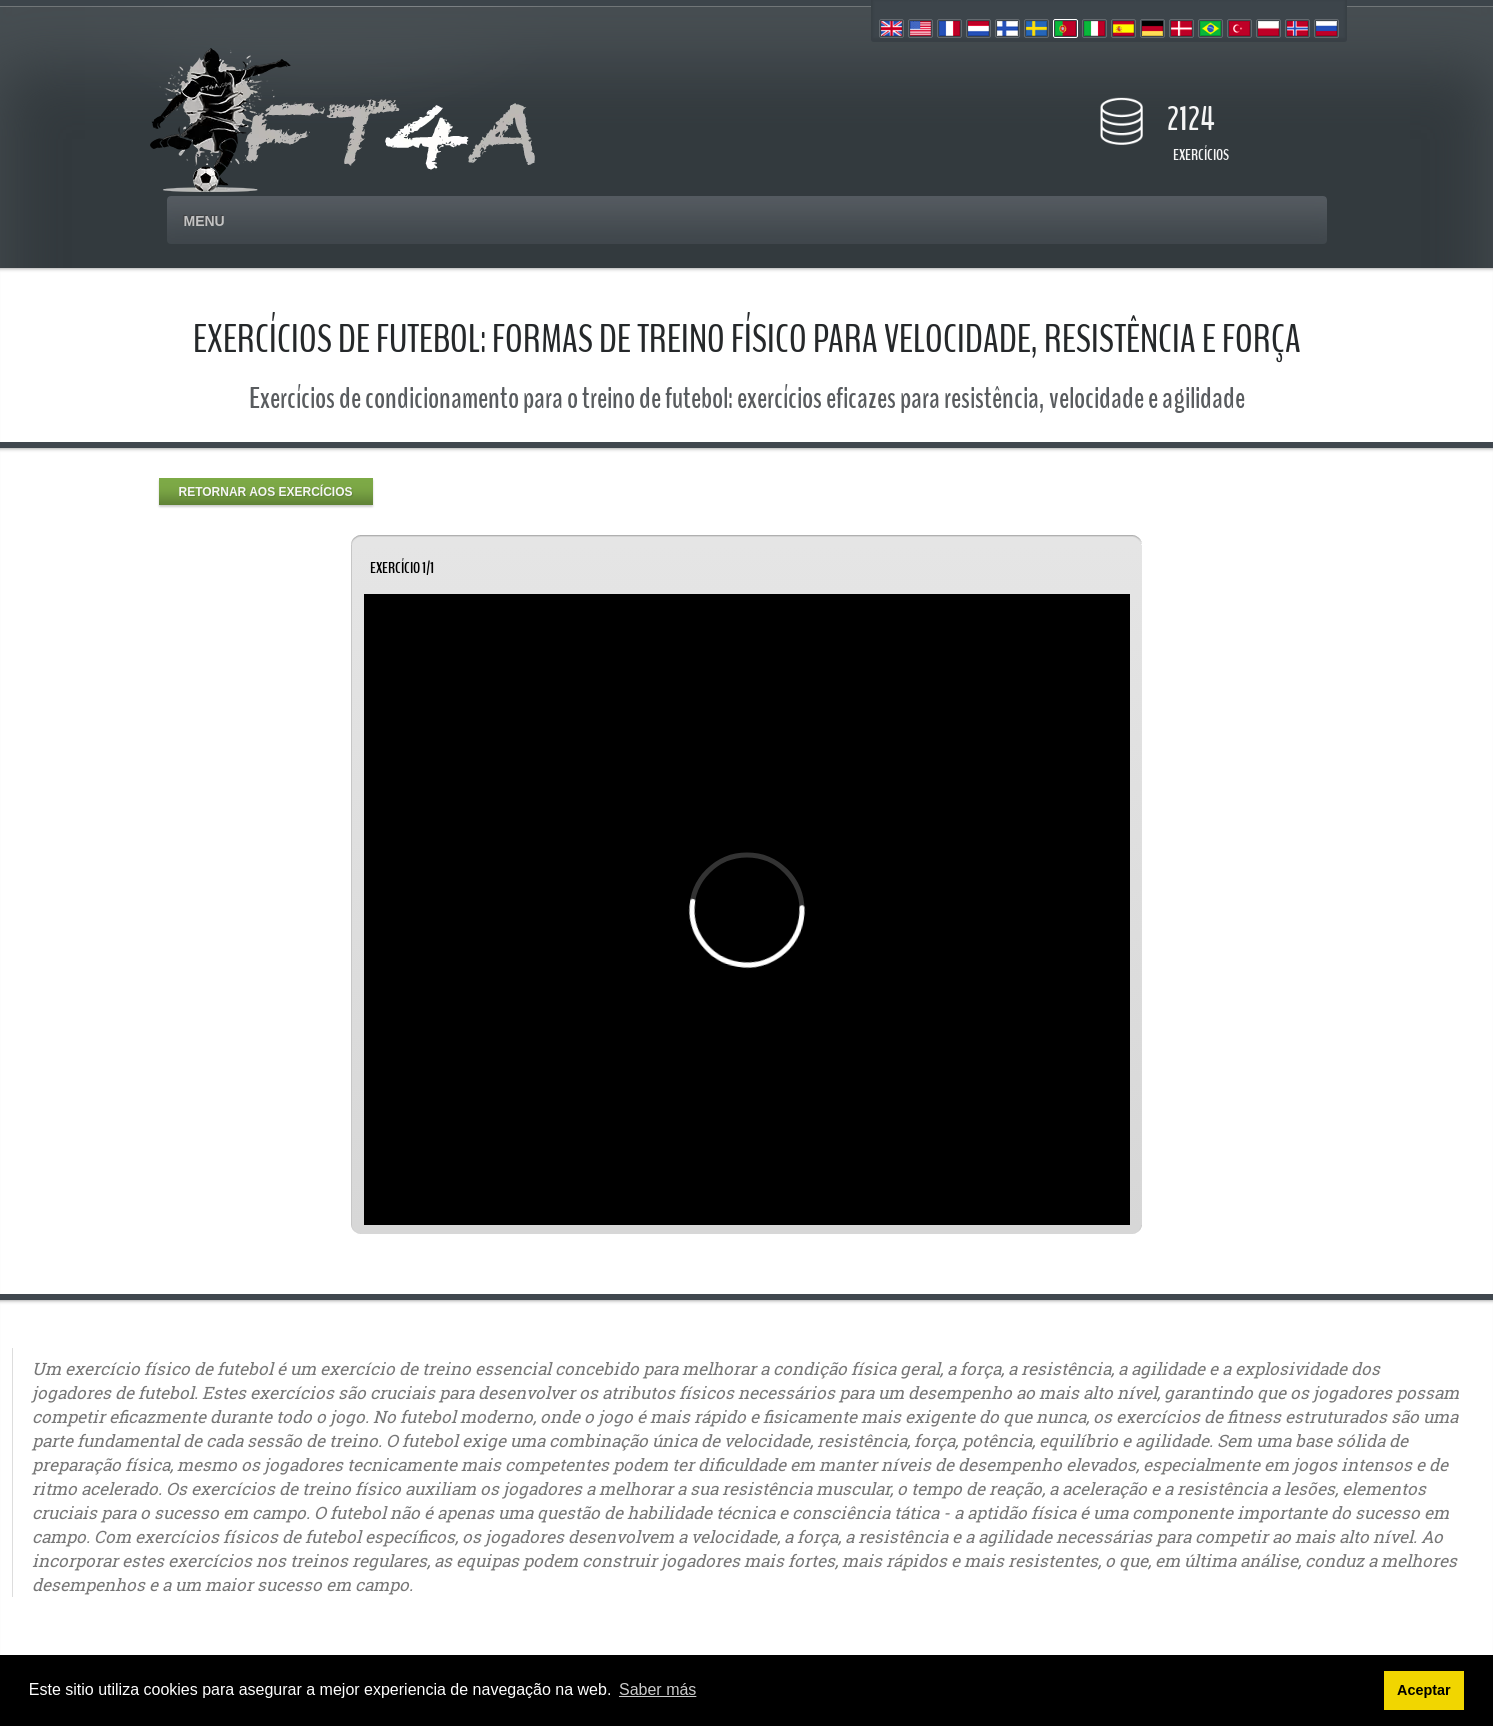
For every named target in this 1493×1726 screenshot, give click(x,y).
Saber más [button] (657, 1689)
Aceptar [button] (1424, 1690)
